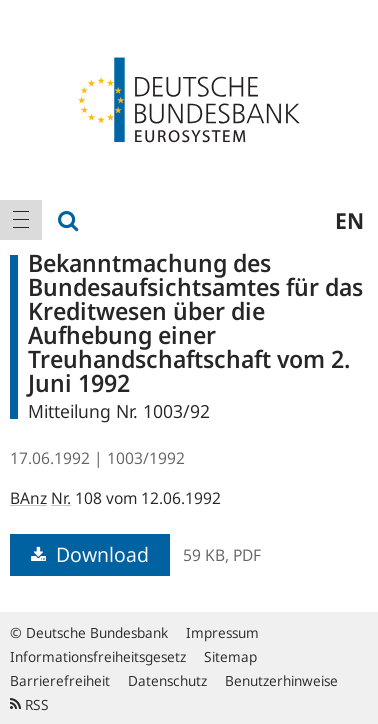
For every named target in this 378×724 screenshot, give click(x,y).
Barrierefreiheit (60, 680)
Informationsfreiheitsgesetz (98, 656)
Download (90, 554)
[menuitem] (21, 220)
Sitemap (230, 656)
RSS (29, 704)
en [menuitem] (349, 220)
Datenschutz (167, 680)
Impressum (222, 632)
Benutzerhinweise (281, 680)
